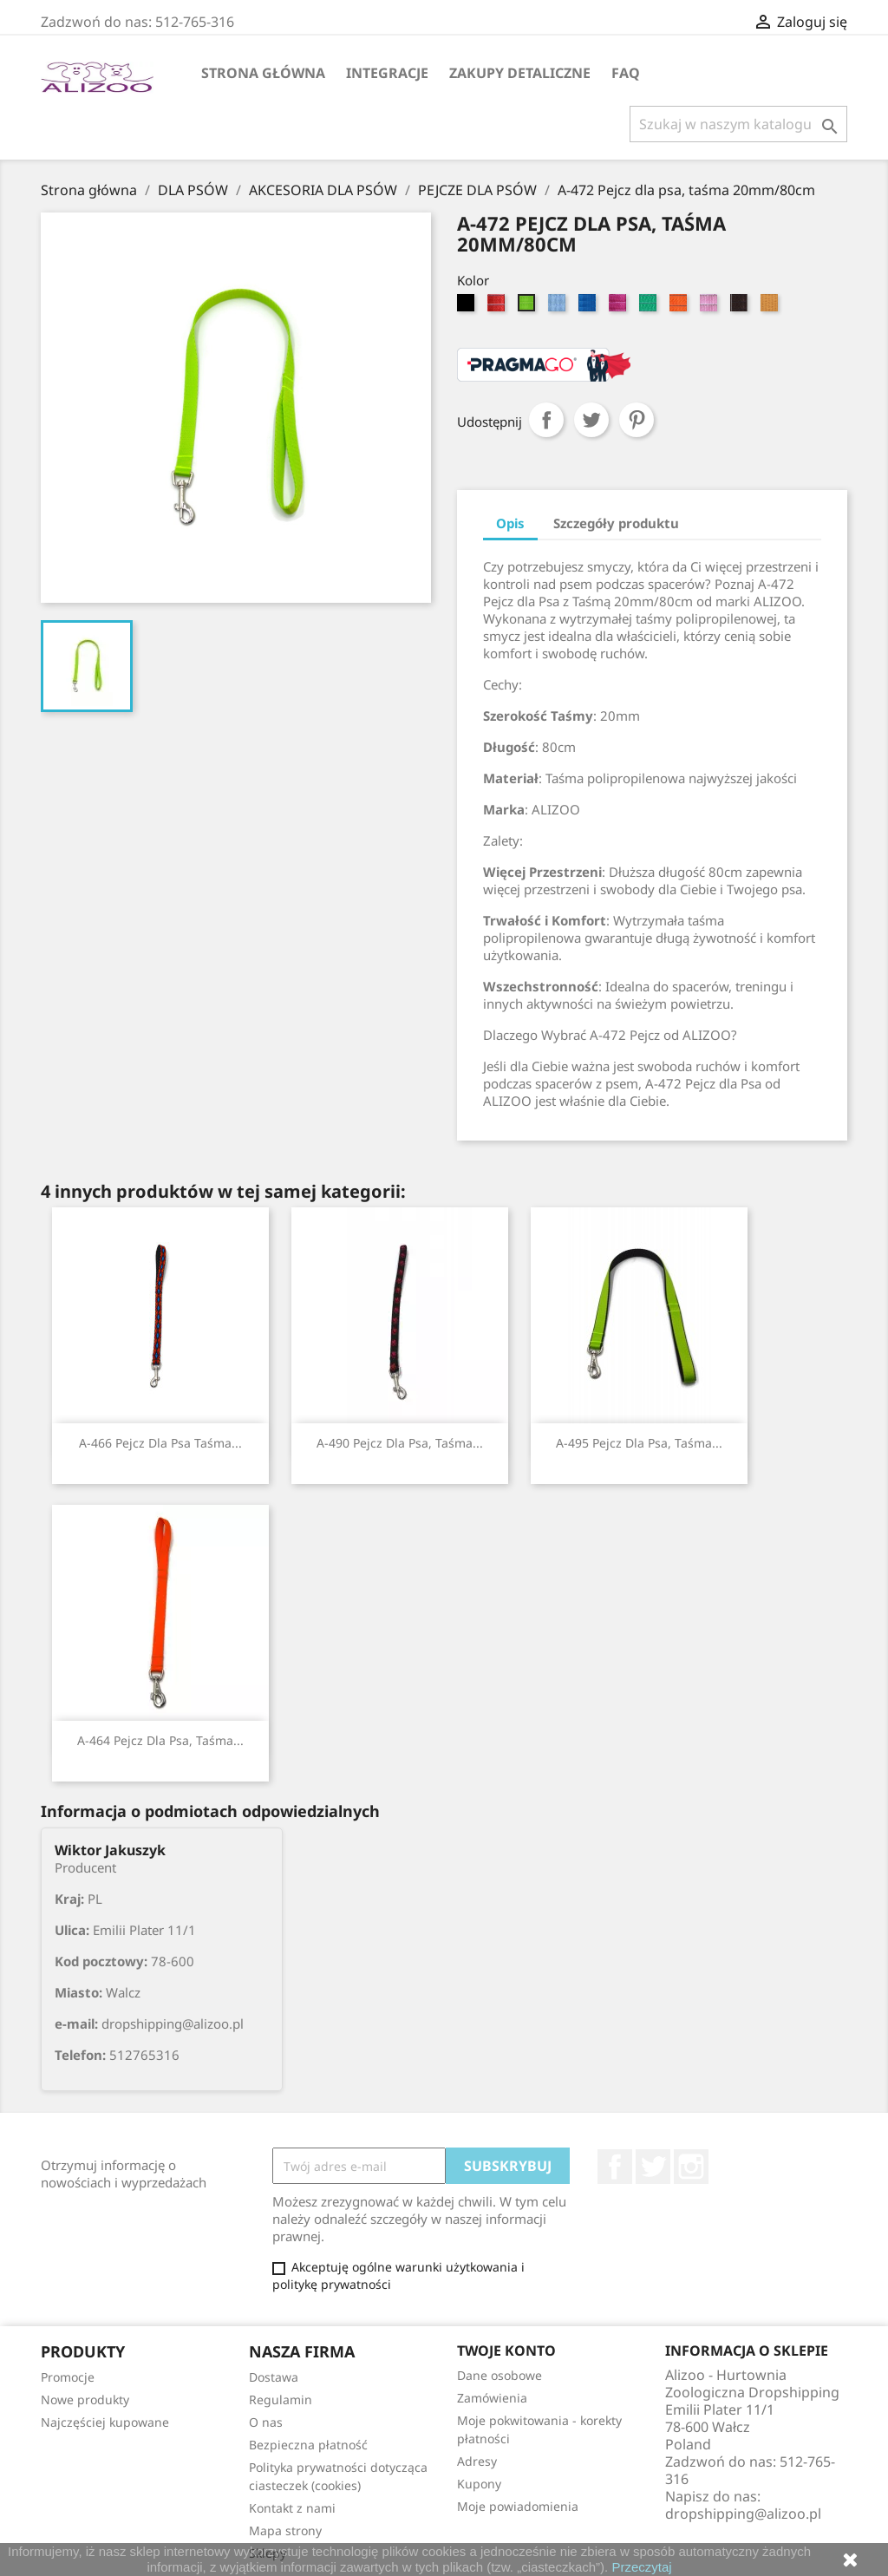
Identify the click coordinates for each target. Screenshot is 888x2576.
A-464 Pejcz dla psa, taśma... (160, 1740)
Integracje (387, 72)
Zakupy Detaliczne (520, 72)
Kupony (479, 2483)
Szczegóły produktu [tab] (616, 523)
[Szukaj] (738, 124)
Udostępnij (546, 419)
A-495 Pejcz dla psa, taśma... (639, 1443)
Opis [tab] (510, 523)
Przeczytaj (641, 2567)
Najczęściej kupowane (105, 2422)
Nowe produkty (85, 2399)
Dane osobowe (499, 2375)
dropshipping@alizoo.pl (743, 2513)
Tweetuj (591, 419)
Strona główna (263, 72)
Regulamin (280, 2399)
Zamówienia (492, 2398)
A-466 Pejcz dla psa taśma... (160, 1443)
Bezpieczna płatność (308, 2444)
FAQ (625, 72)
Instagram (691, 2166)
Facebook (614, 2166)
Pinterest (636, 419)
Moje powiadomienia (517, 2506)
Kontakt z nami (292, 2508)
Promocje (68, 2377)
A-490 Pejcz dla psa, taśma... (400, 1443)
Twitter (653, 2166)
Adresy (477, 2461)
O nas (266, 2422)
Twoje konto (506, 2350)
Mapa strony (285, 2530)
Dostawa (273, 2377)
